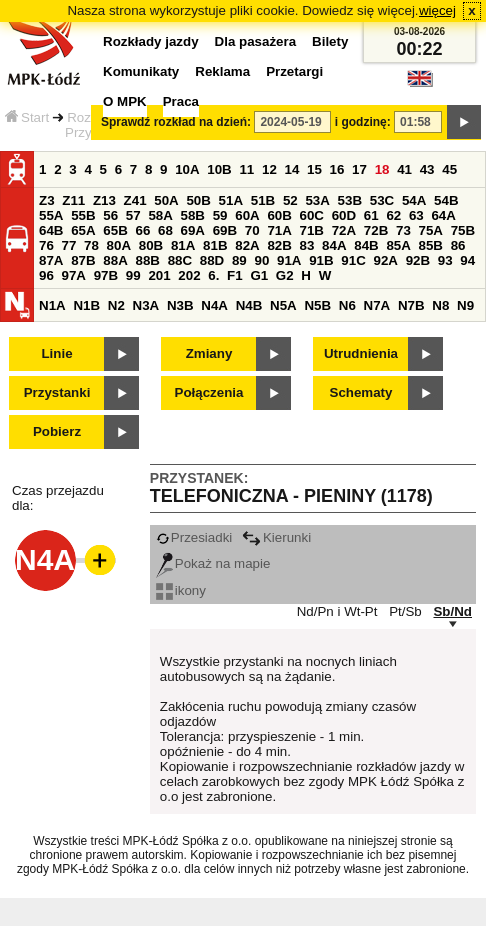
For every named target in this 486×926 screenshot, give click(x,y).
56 (110, 215)
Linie (56, 353)
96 (46, 275)
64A (443, 215)
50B (198, 200)
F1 (235, 275)
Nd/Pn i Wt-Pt (337, 611)
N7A (377, 305)
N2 (116, 305)
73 (403, 230)
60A (247, 215)
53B (350, 200)
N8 (440, 305)
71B (312, 230)
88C (180, 260)
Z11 (73, 200)
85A (398, 245)
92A (385, 260)
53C (382, 200)
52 (290, 200)
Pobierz (57, 431)
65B (115, 230)
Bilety (330, 41)
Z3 (47, 200)
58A (160, 215)
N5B (317, 305)
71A (279, 230)
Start (27, 117)
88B (147, 260)
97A (74, 275)
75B (463, 230)
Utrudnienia (361, 353)
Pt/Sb (405, 611)
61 (371, 215)
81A (183, 245)
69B (225, 230)
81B (215, 245)
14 (292, 169)
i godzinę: (363, 122)
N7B (411, 305)
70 (252, 230)
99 (133, 275)
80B (151, 245)
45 (449, 169)
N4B (249, 305)
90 (261, 260)
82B (279, 245)
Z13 (104, 200)
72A (344, 230)
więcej (437, 10)
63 (416, 215)
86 (458, 245)
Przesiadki (194, 537)
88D (212, 260)
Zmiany (209, 353)
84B (366, 245)
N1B (86, 305)
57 (133, 215)
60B (279, 215)
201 (159, 275)
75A (431, 230)
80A (119, 245)
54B (446, 200)
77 (69, 245)
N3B (180, 305)
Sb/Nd (452, 611)
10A (187, 169)
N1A (52, 305)
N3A (146, 305)
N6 (347, 305)
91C (353, 260)
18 (382, 169)
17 (359, 169)
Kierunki (276, 537)
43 (427, 169)
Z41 (135, 200)
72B (376, 230)
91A (289, 260)
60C (312, 215)
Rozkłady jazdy (151, 41)
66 (142, 230)
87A (51, 260)
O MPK (125, 101)
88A (115, 260)
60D (344, 215)
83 (307, 245)
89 (239, 260)
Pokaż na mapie (213, 563)
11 (246, 169)
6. (213, 275)
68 (165, 230)
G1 (259, 275)
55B (83, 215)
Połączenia (209, 392)
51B (263, 200)
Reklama (222, 71)
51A (231, 200)
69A (193, 230)
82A (247, 245)
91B (321, 260)
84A (334, 245)
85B (431, 245)
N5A (283, 305)
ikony (181, 590)
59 (220, 215)
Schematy (361, 392)
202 (189, 275)
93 (445, 260)
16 (337, 169)
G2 (285, 275)
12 (269, 169)
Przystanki (57, 392)
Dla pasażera (256, 41)
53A (317, 200)
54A (414, 200)
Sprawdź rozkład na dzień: (176, 122)
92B (418, 260)
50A (166, 200)
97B (106, 275)
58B (193, 215)
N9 (465, 305)
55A (51, 215)
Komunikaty (141, 71)
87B (83, 260)
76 (46, 245)
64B (51, 230)
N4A (214, 305)
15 (314, 169)
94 (467, 260)
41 (404, 169)
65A (83, 230)
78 (91, 245)
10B (219, 169)
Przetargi (294, 71)
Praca (181, 101)
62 (393, 215)
